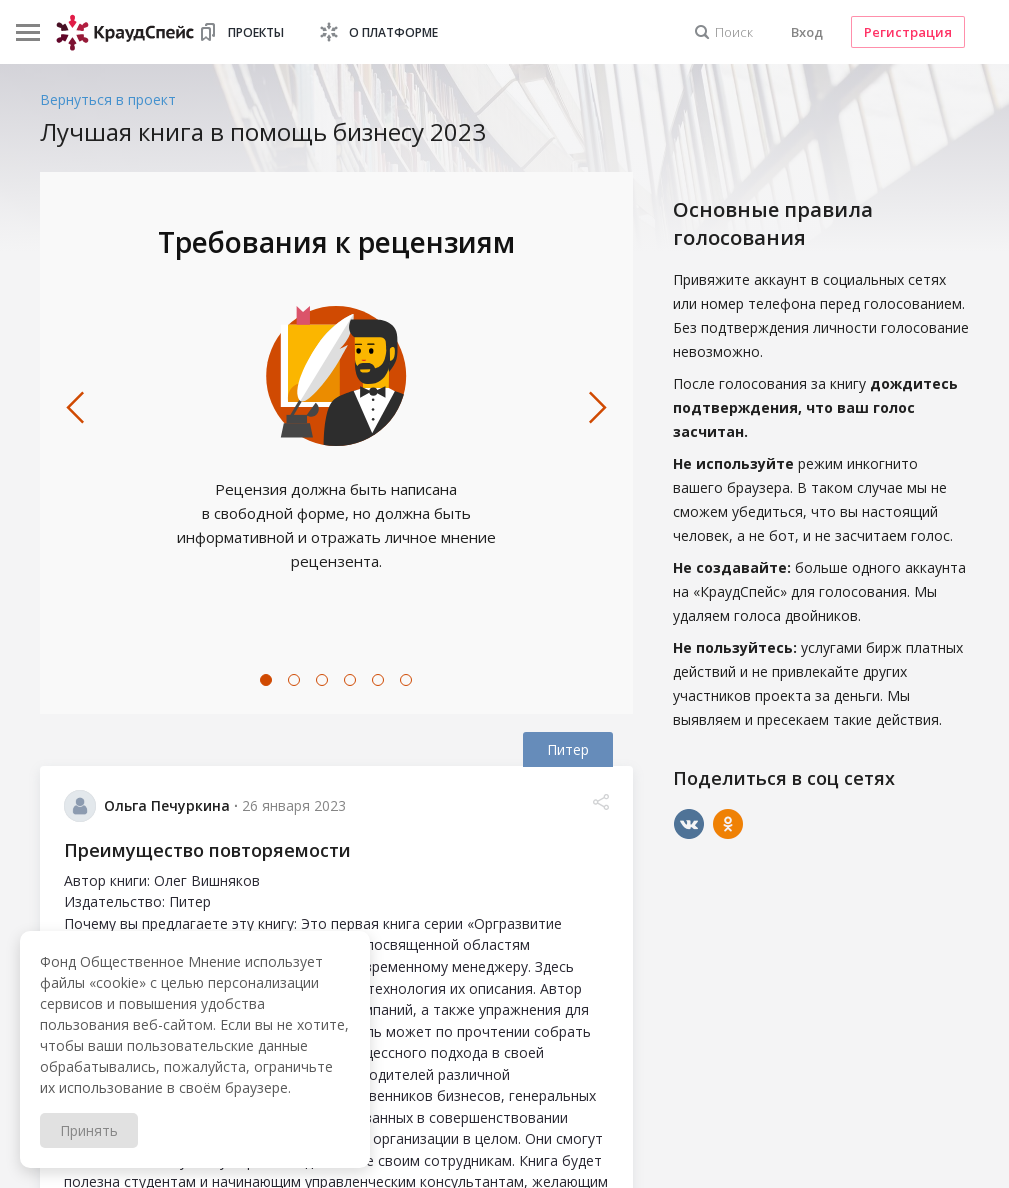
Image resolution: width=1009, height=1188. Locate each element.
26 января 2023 (294, 805)
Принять (89, 1130)
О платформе (393, 32)
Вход (807, 32)
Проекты (256, 32)
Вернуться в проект (108, 99)
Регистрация (908, 32)
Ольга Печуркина (167, 805)
